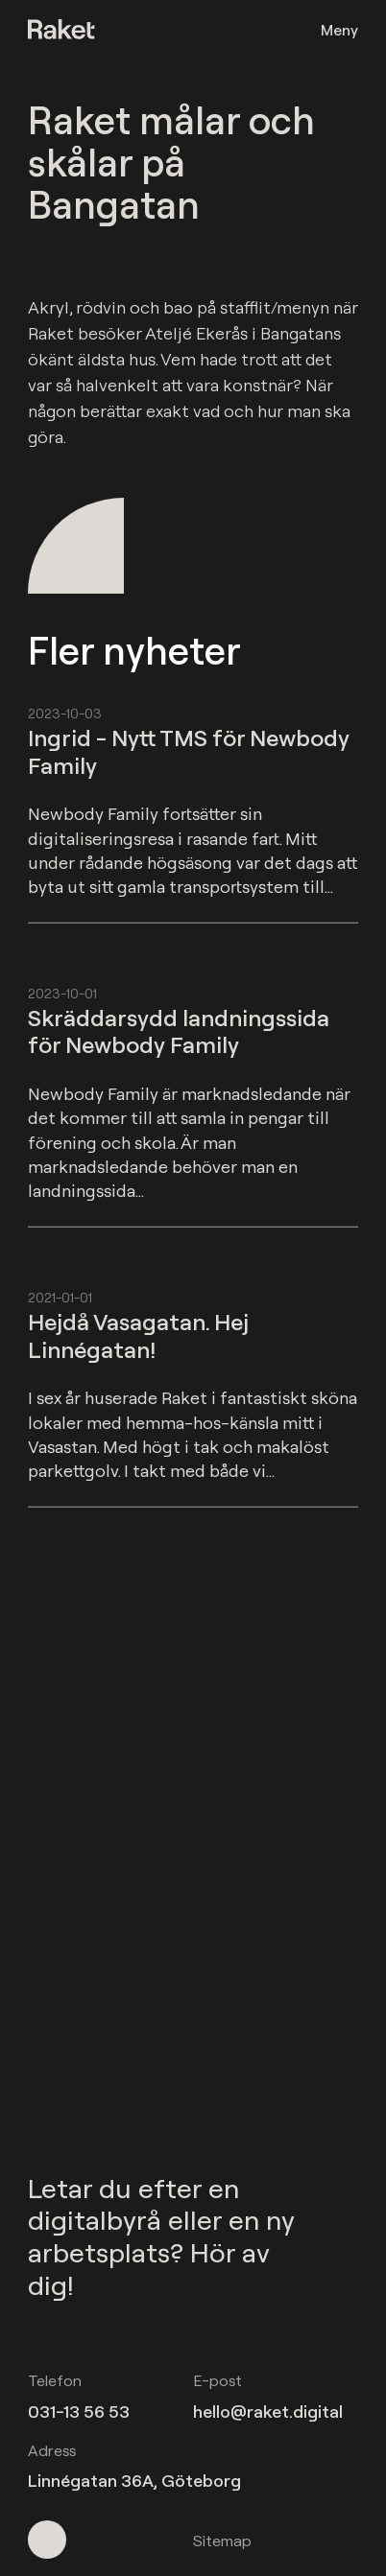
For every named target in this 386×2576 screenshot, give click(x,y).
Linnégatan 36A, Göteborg (134, 2481)
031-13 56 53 (79, 2411)
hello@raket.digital (268, 2411)
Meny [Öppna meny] (339, 29)
